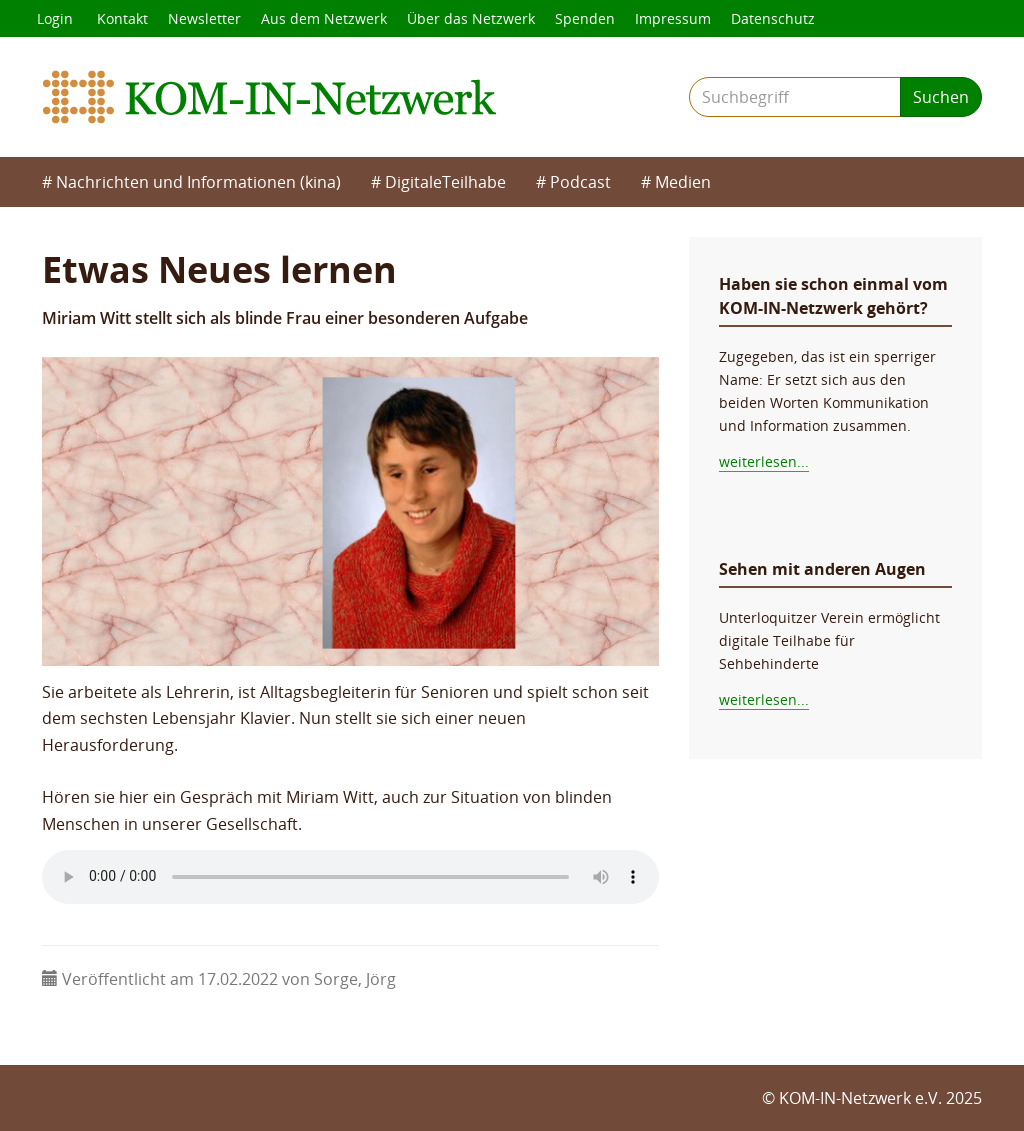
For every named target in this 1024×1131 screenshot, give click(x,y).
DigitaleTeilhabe (445, 182)
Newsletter (204, 18)
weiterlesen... (764, 461)
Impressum (673, 18)
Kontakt (122, 18)
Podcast (580, 182)
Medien (683, 182)
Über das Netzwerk (471, 18)
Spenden (585, 18)
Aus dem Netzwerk (324, 18)
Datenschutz (773, 18)
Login (55, 18)
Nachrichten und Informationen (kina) (198, 182)
